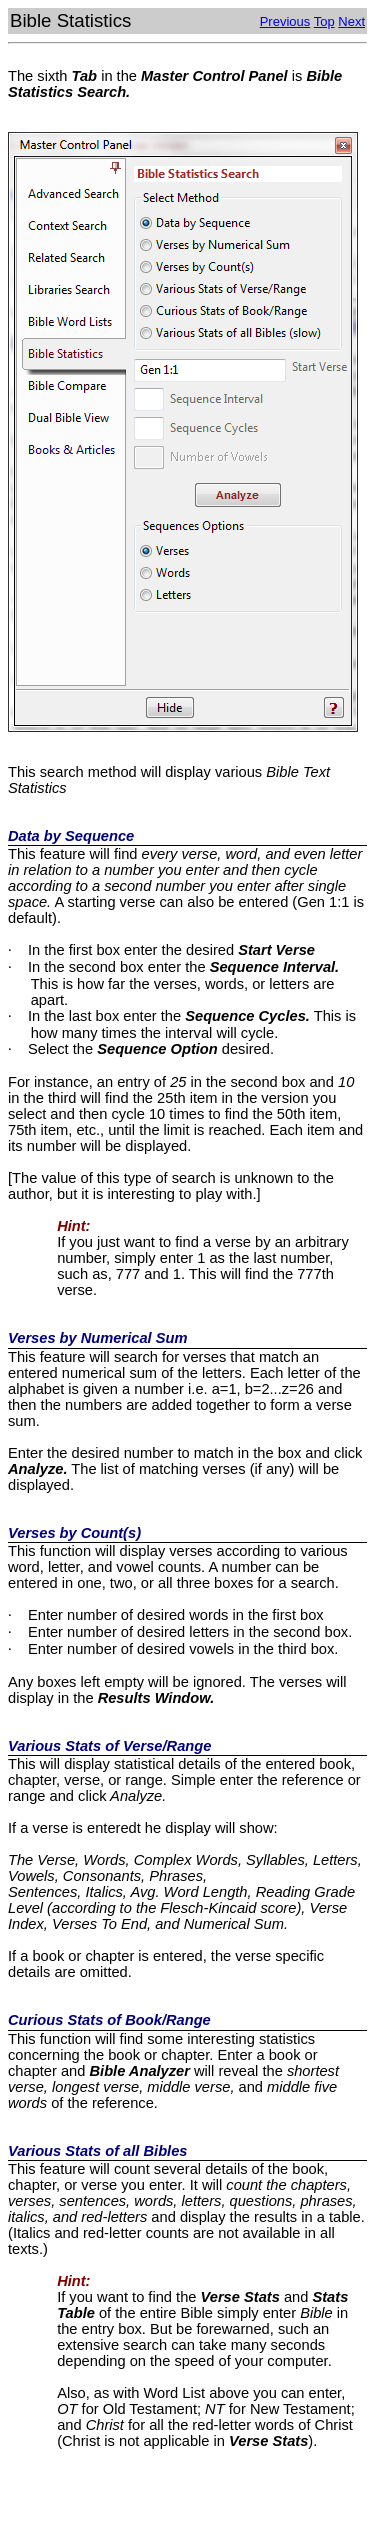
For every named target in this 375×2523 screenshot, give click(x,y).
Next (351, 21)
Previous (285, 21)
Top (324, 21)
